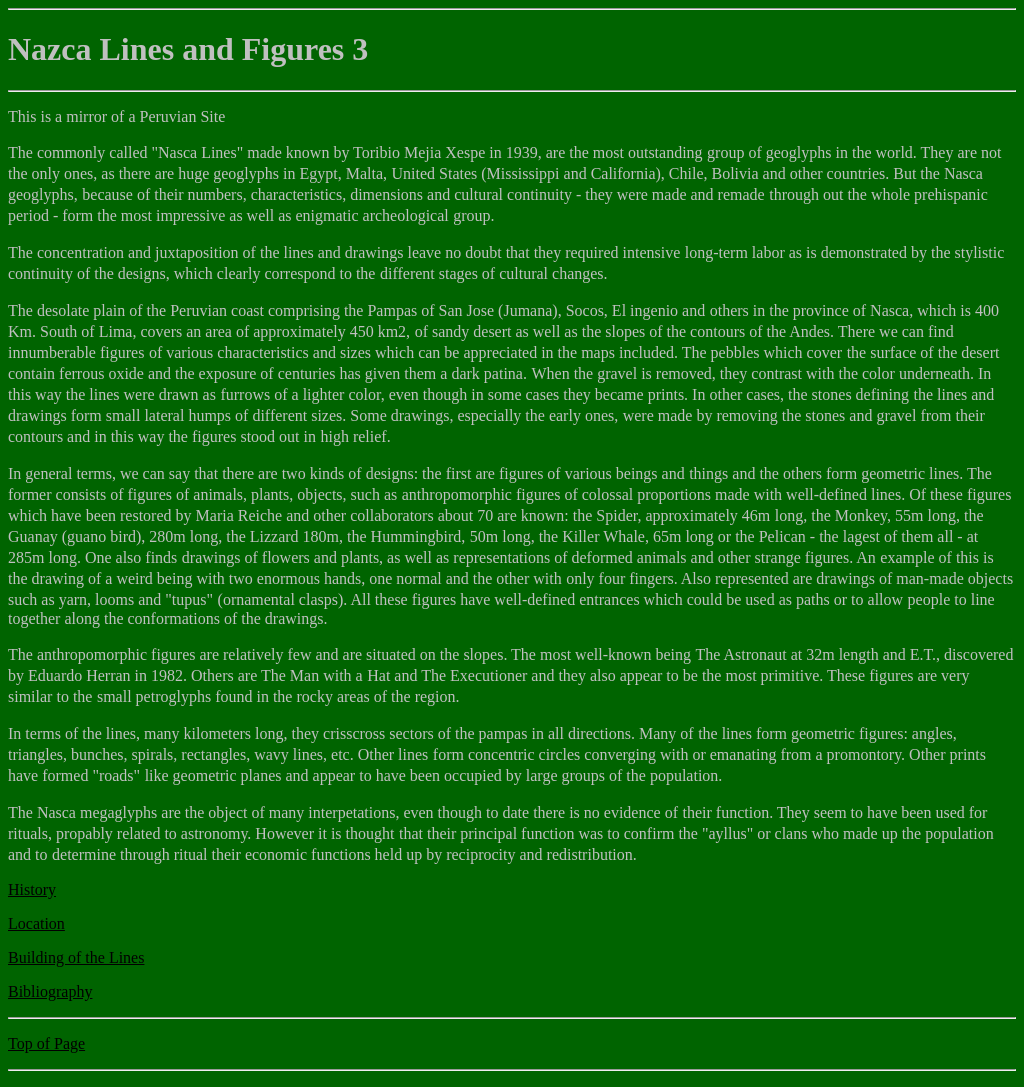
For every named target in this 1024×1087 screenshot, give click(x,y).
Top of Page (46, 1043)
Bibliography (50, 991)
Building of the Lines (76, 957)
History (32, 889)
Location (36, 923)
